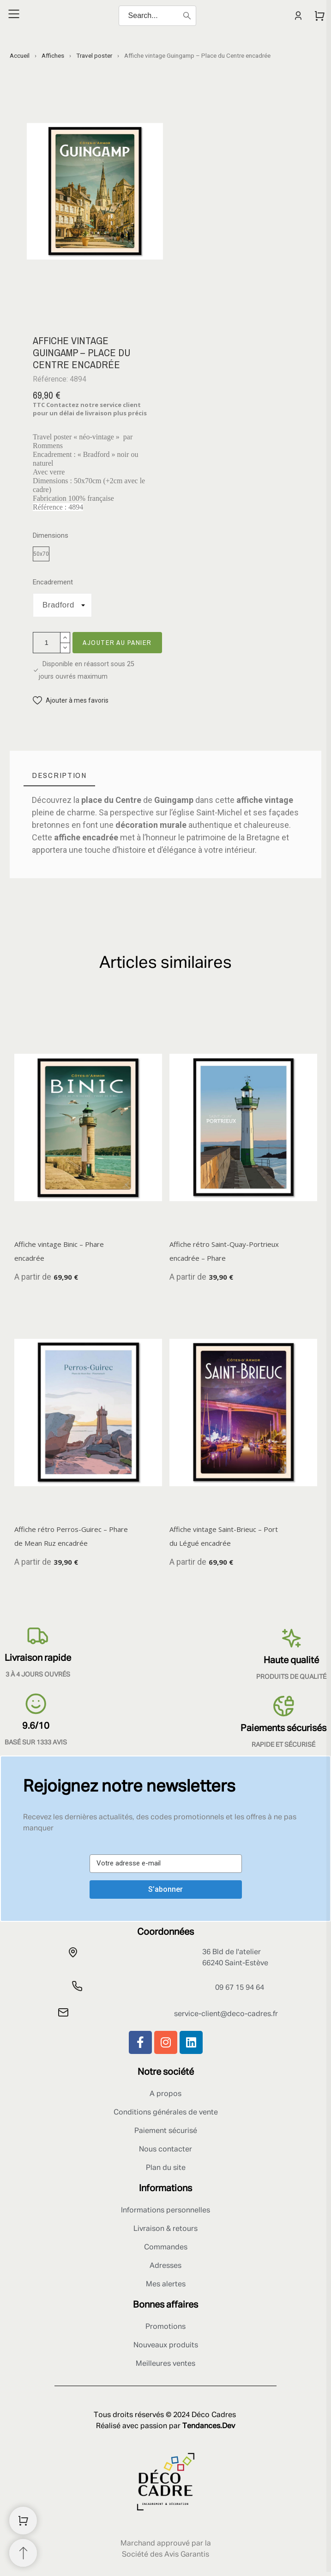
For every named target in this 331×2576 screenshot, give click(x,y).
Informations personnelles (165, 2210)
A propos (165, 2094)
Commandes (165, 2247)
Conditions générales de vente (166, 2112)
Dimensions (50, 535)
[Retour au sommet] (23, 2553)
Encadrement (53, 582)
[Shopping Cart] (23, 2520)
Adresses (165, 2266)
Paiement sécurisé (165, 2131)
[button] (70, 700)
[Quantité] (46, 642)
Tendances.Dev (208, 2426)
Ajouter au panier (117, 642)
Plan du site (166, 2168)
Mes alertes (166, 2284)
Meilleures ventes (165, 2364)
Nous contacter (165, 2149)
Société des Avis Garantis (165, 2554)
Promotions (165, 2327)
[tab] (59, 775)
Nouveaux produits (165, 2345)
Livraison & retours (165, 2229)
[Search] (157, 16)
